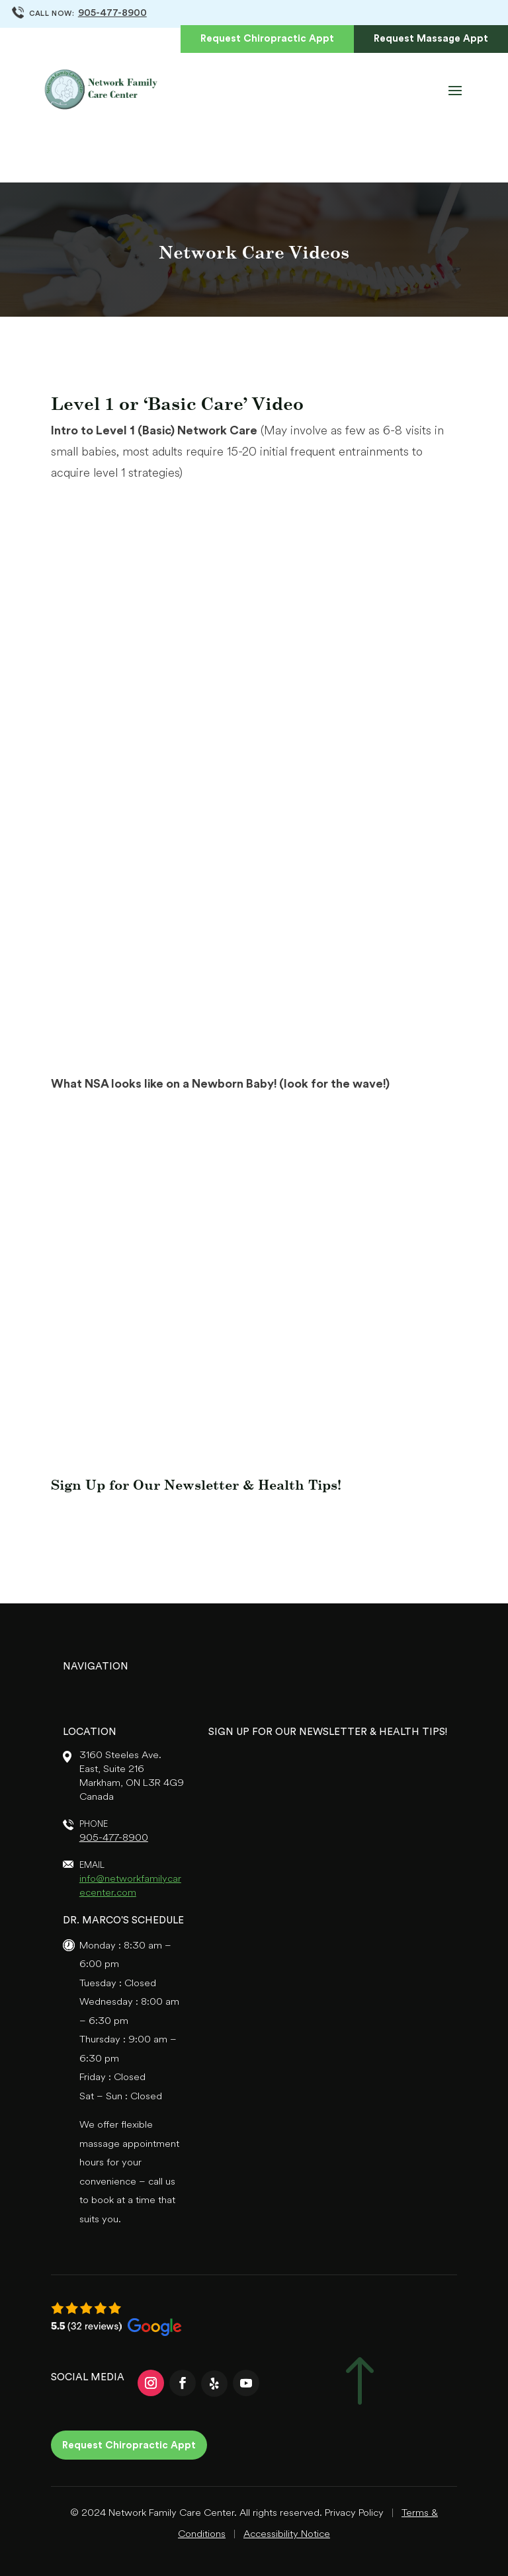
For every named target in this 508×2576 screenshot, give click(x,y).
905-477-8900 (112, 14)
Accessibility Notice (286, 2535)
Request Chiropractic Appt (267, 39)
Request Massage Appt (431, 39)
